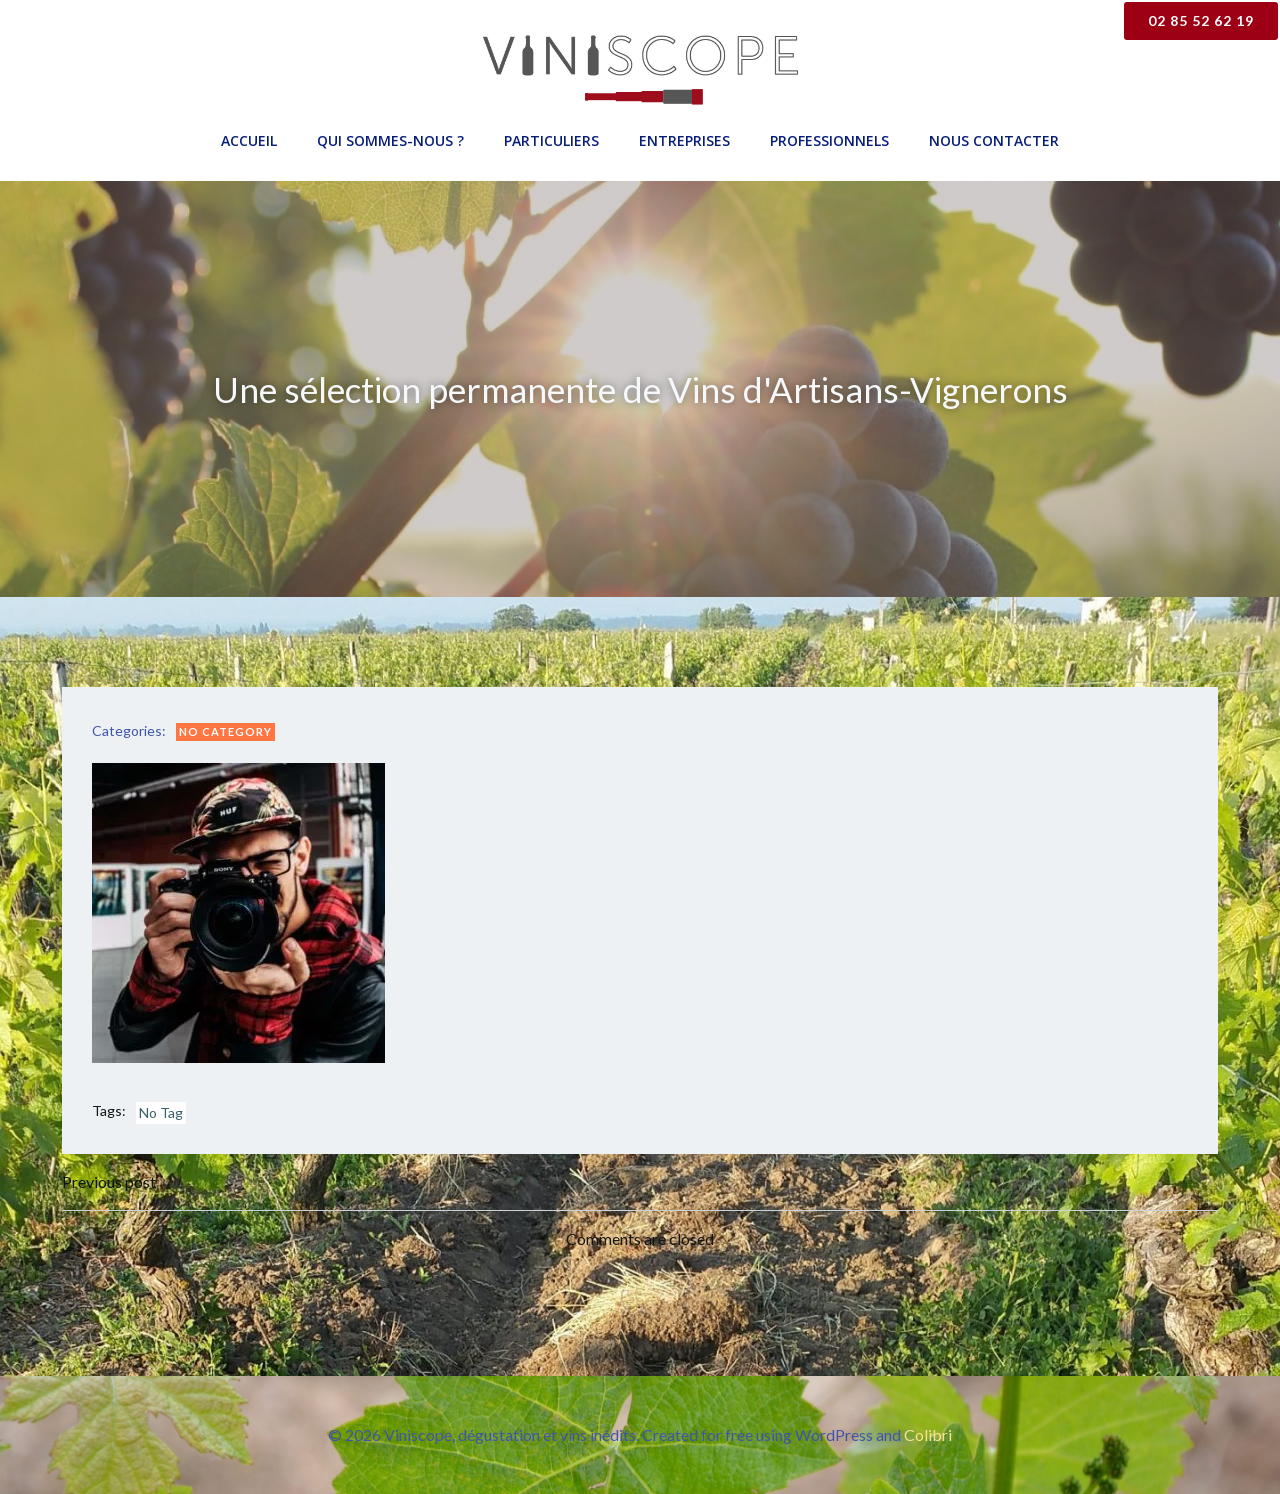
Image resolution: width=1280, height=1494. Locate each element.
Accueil (249, 140)
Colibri (928, 1434)
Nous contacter (994, 140)
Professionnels (829, 140)
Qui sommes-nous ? (390, 140)
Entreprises (684, 140)
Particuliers (551, 140)
